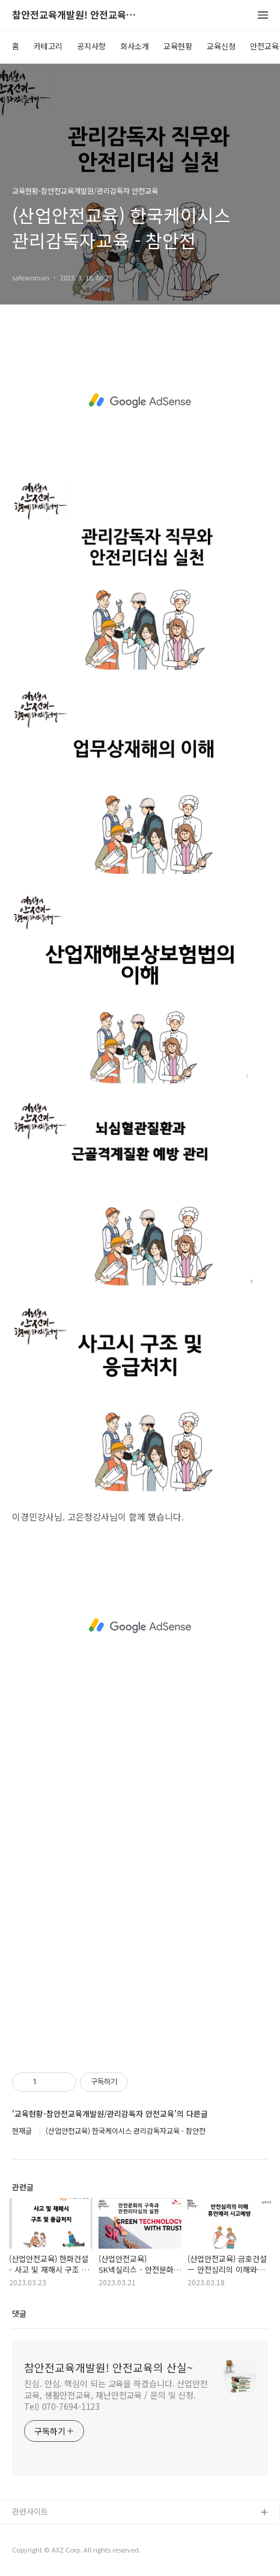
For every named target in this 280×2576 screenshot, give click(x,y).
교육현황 (177, 46)
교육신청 (221, 46)
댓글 (19, 2313)
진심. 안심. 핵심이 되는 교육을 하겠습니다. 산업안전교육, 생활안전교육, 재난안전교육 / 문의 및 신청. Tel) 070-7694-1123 (116, 2394)
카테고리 (48, 46)
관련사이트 (30, 2511)
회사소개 (134, 46)
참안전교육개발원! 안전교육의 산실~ (78, 15)
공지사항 (91, 46)
